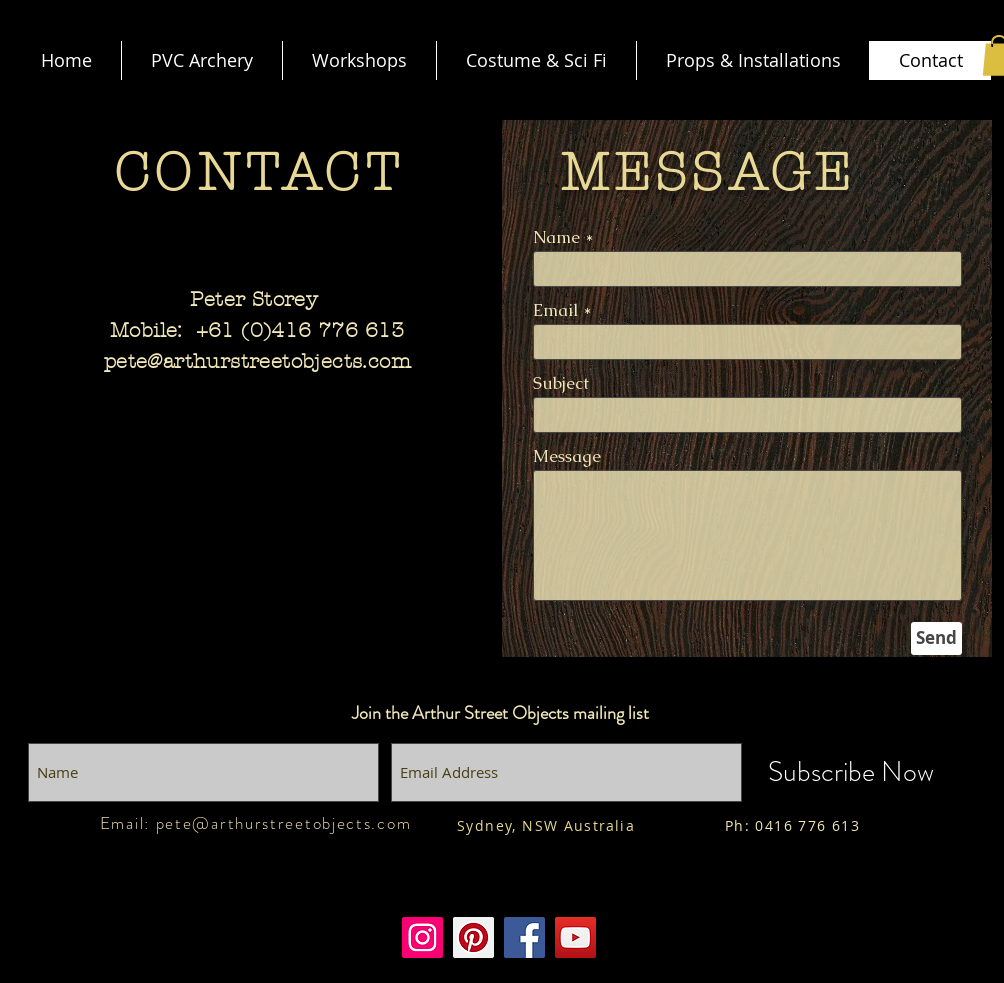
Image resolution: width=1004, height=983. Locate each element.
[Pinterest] (473, 937)
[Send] (936, 638)
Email (555, 310)
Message (567, 456)
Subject (561, 383)
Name (556, 237)
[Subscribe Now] (851, 772)
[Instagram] (422, 937)
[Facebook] (524, 937)
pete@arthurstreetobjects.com (257, 361)
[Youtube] (575, 937)
